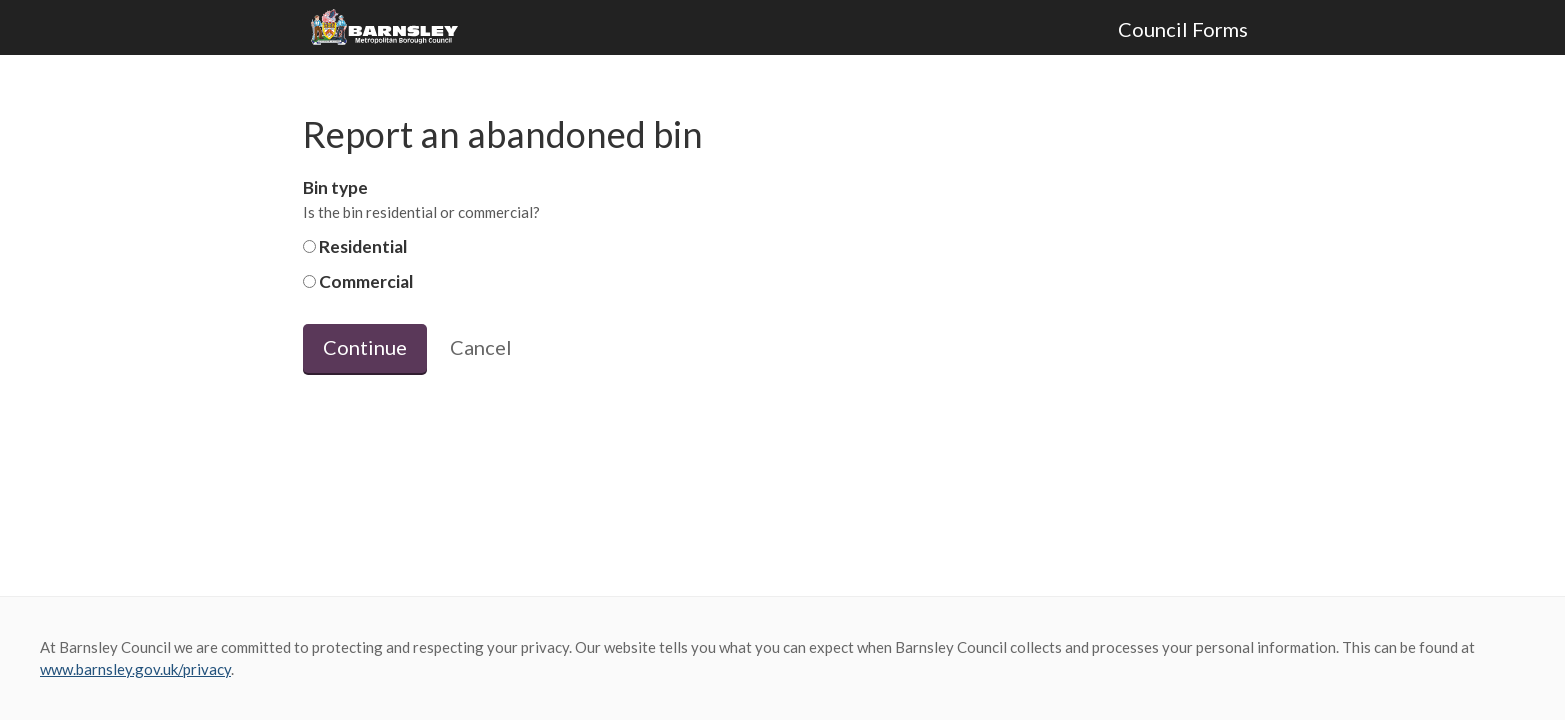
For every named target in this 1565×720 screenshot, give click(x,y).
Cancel (481, 347)
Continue (365, 347)
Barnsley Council (392, 28)
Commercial (358, 281)
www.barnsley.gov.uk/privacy (135, 669)
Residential (355, 246)
